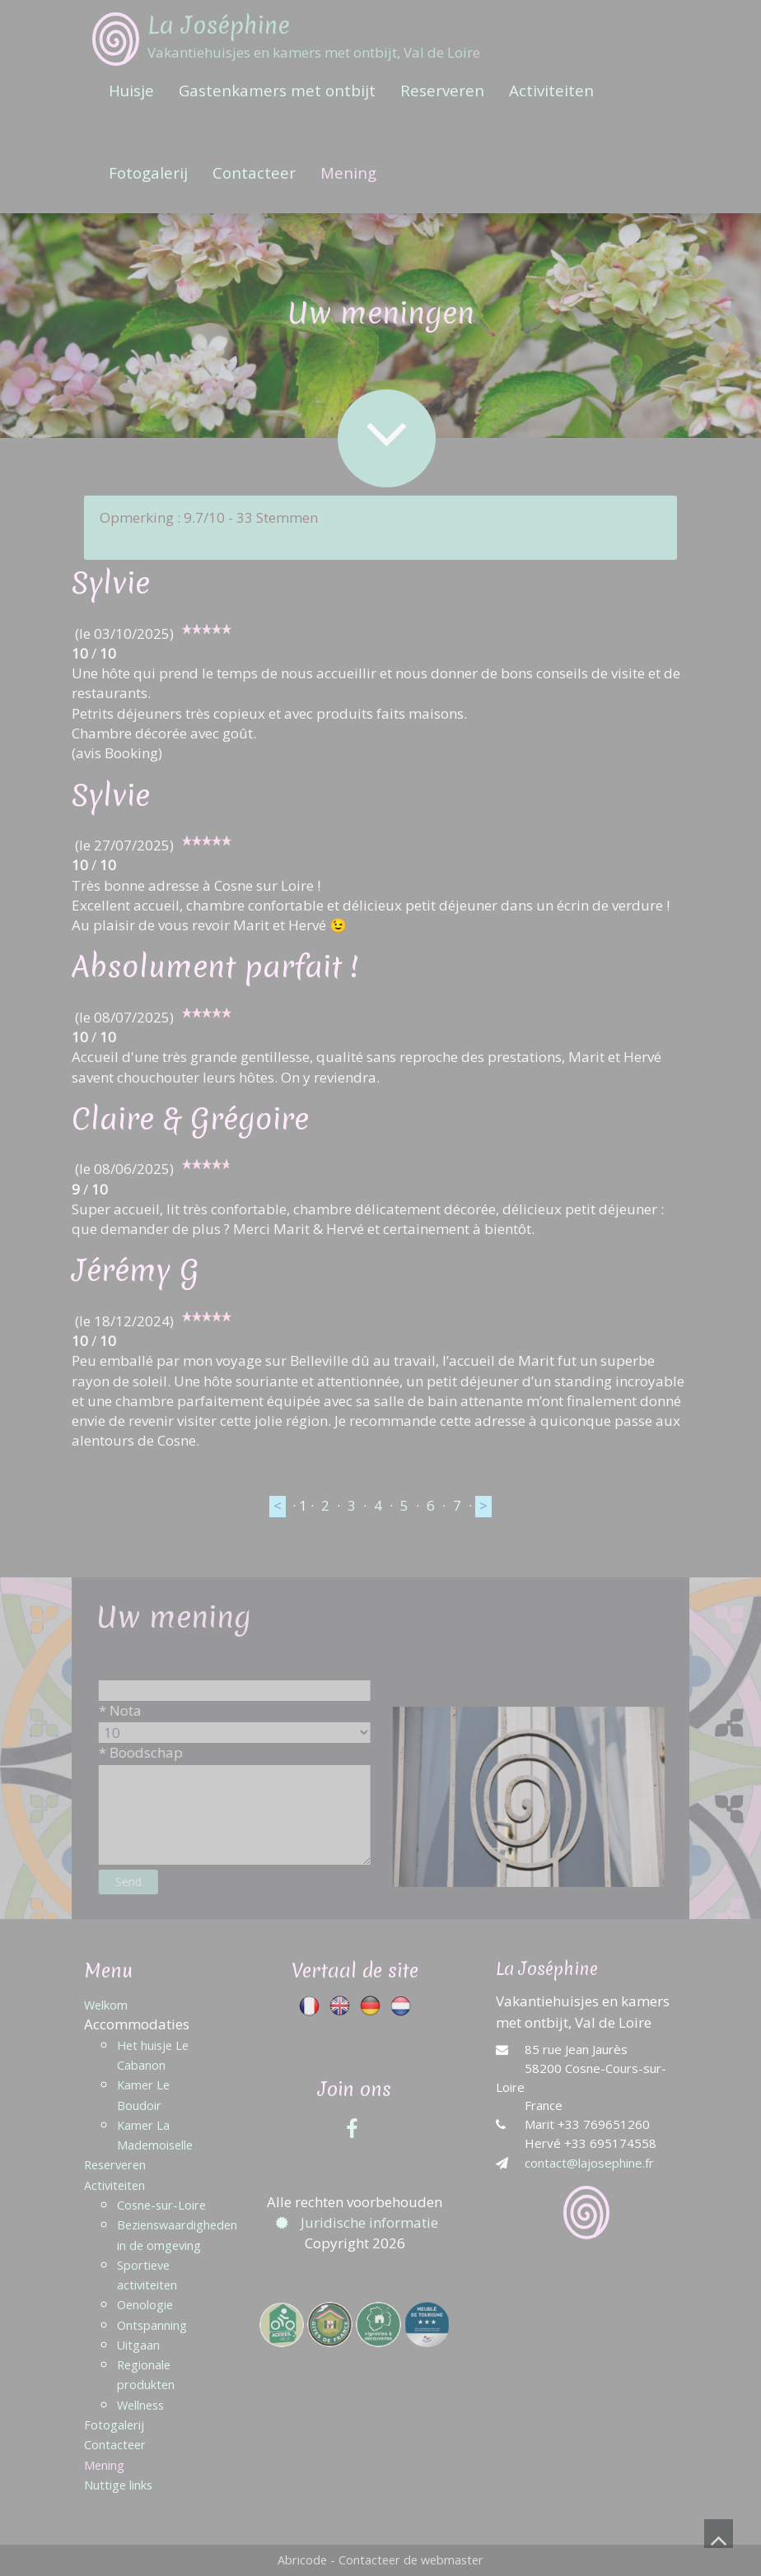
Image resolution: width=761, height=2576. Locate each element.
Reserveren (442, 90)
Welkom (106, 2005)
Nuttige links (118, 2485)
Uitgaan (138, 2345)
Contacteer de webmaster (410, 2560)
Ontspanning (152, 2325)
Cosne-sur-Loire (161, 2205)
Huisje (131, 90)
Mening (348, 172)
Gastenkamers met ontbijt (277, 90)
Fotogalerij (148, 172)
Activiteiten (551, 90)
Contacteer (254, 172)
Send (142, 1881)
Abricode (302, 2560)
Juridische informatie (355, 2222)
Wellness (140, 2405)
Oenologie (145, 2305)
